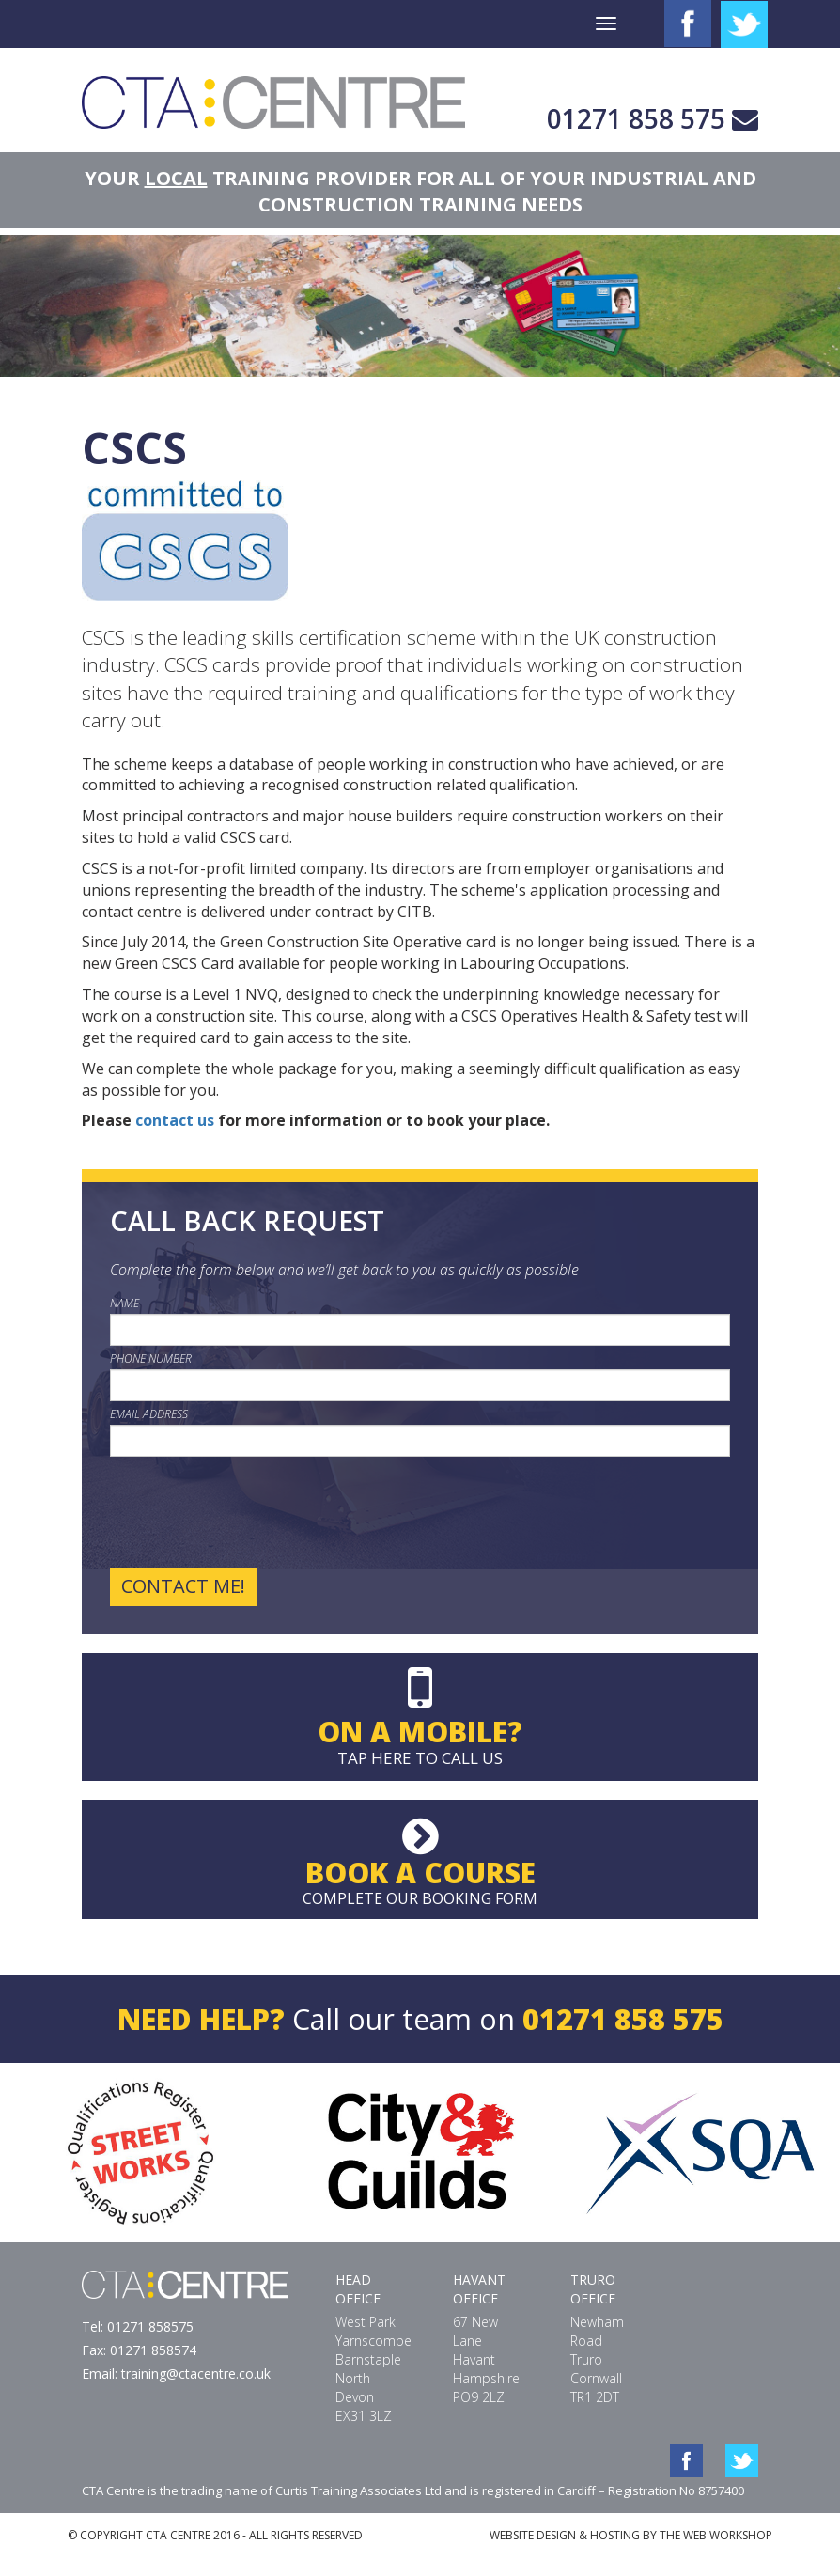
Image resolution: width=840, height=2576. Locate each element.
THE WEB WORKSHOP (716, 2535)
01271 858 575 (636, 118)
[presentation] (253, 1512)
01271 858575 (150, 2326)
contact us (174, 1120)
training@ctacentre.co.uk (196, 2373)
